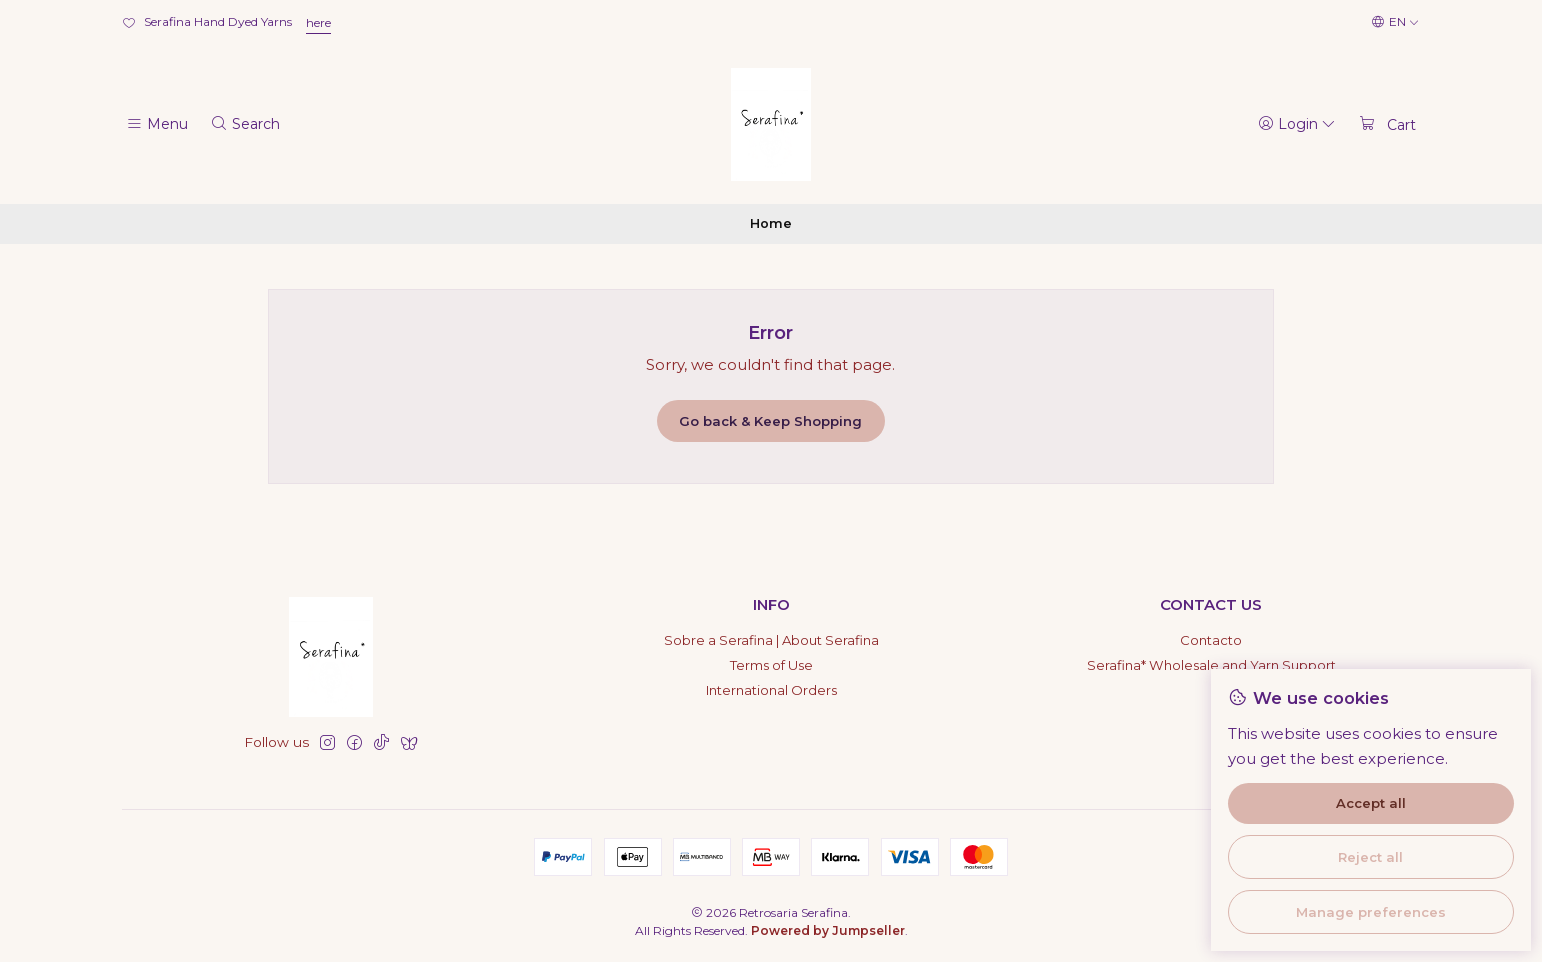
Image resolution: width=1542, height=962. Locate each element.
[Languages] (1395, 22)
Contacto (1211, 640)
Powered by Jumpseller (828, 930)
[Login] (1297, 124)
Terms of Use (771, 665)
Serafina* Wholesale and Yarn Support (1211, 665)
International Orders (771, 690)
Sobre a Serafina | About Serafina (771, 640)
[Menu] (157, 124)
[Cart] (1387, 124)
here (318, 22)
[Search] (245, 124)
